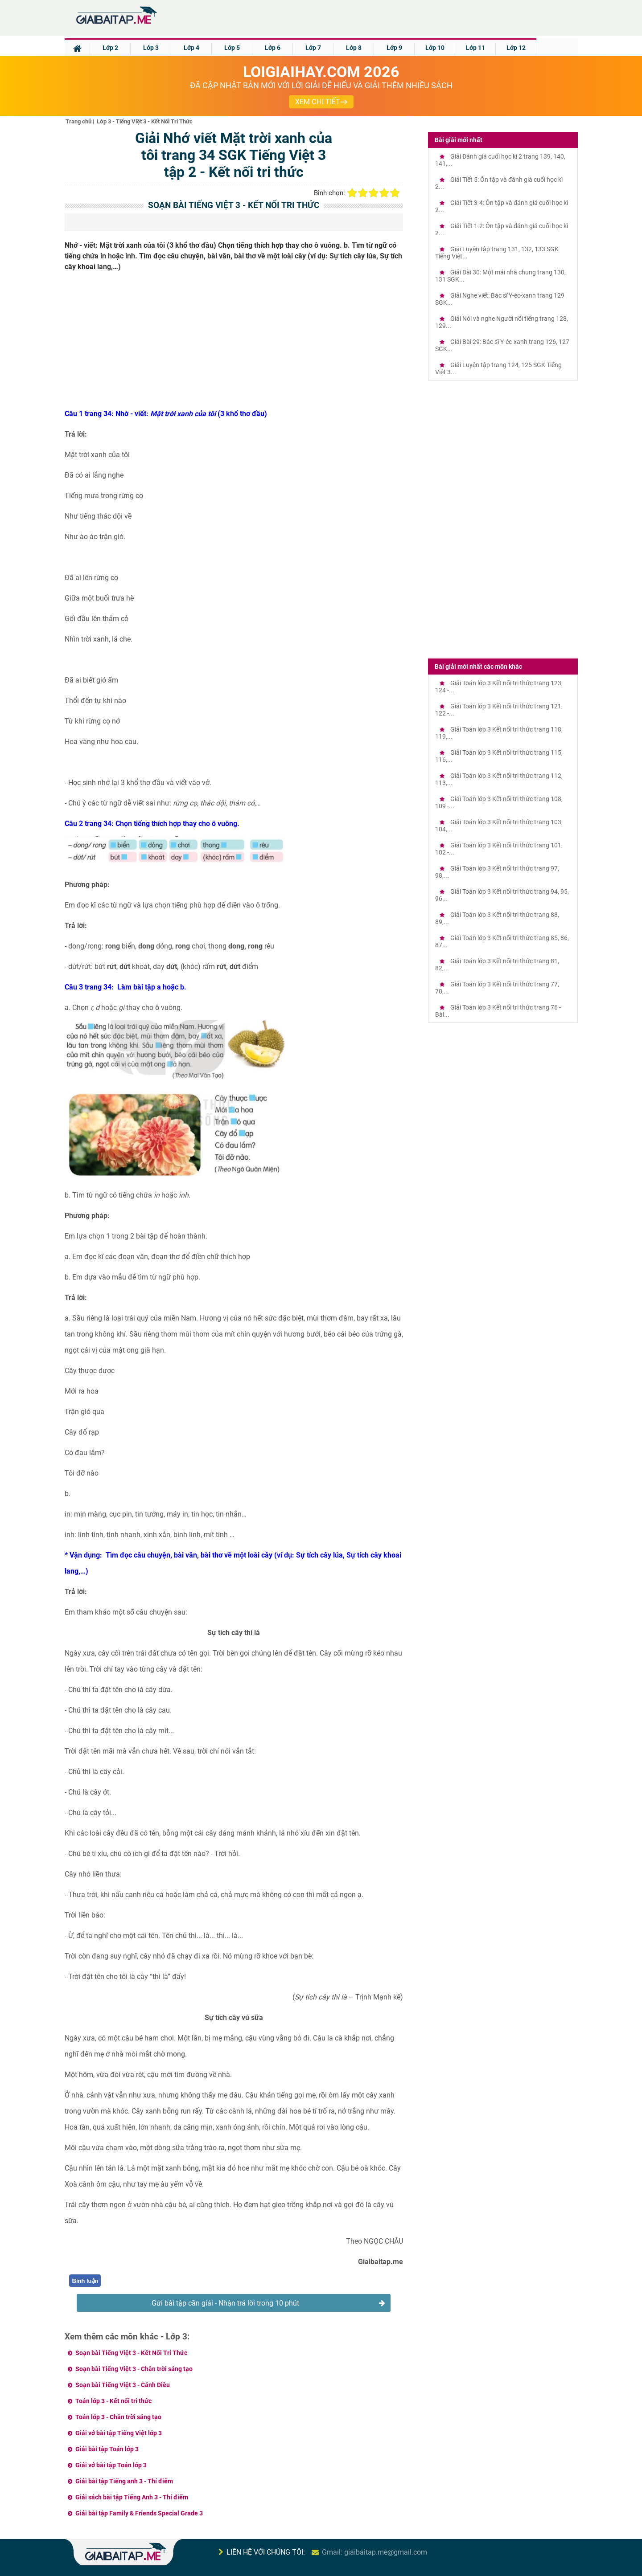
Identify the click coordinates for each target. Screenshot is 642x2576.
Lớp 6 (272, 47)
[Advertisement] (234, 343)
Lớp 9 (394, 47)
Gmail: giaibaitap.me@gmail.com (374, 2552)
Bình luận (85, 2281)
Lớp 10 (434, 47)
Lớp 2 (110, 47)
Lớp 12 (516, 47)
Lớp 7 (313, 47)
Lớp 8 (354, 47)
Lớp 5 (232, 47)
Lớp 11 (475, 47)
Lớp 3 (151, 47)
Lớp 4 (191, 47)
